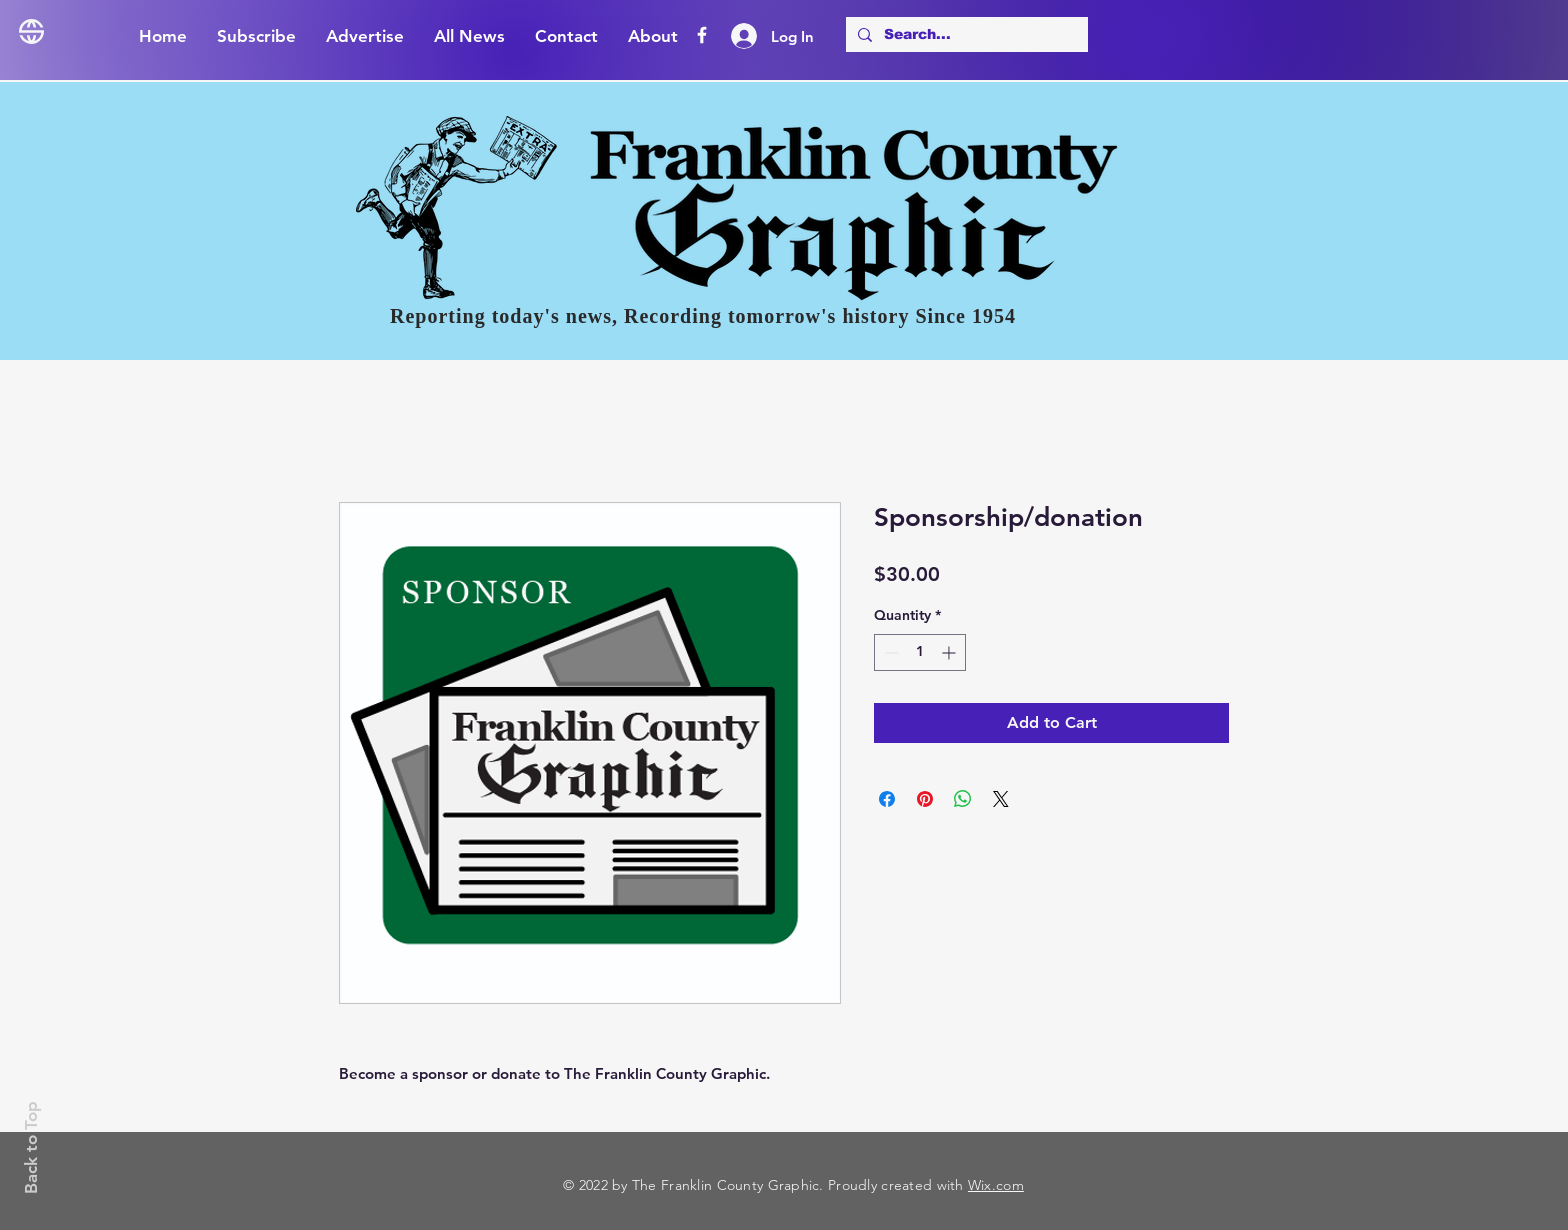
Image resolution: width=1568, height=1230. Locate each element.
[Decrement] (889, 652)
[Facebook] (702, 35)
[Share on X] (1001, 799)
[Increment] (950, 652)
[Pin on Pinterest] (925, 799)
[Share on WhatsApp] (963, 799)
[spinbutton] (920, 652)
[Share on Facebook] (887, 799)
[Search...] (965, 35)
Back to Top (31, 1147)
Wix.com (996, 1185)
